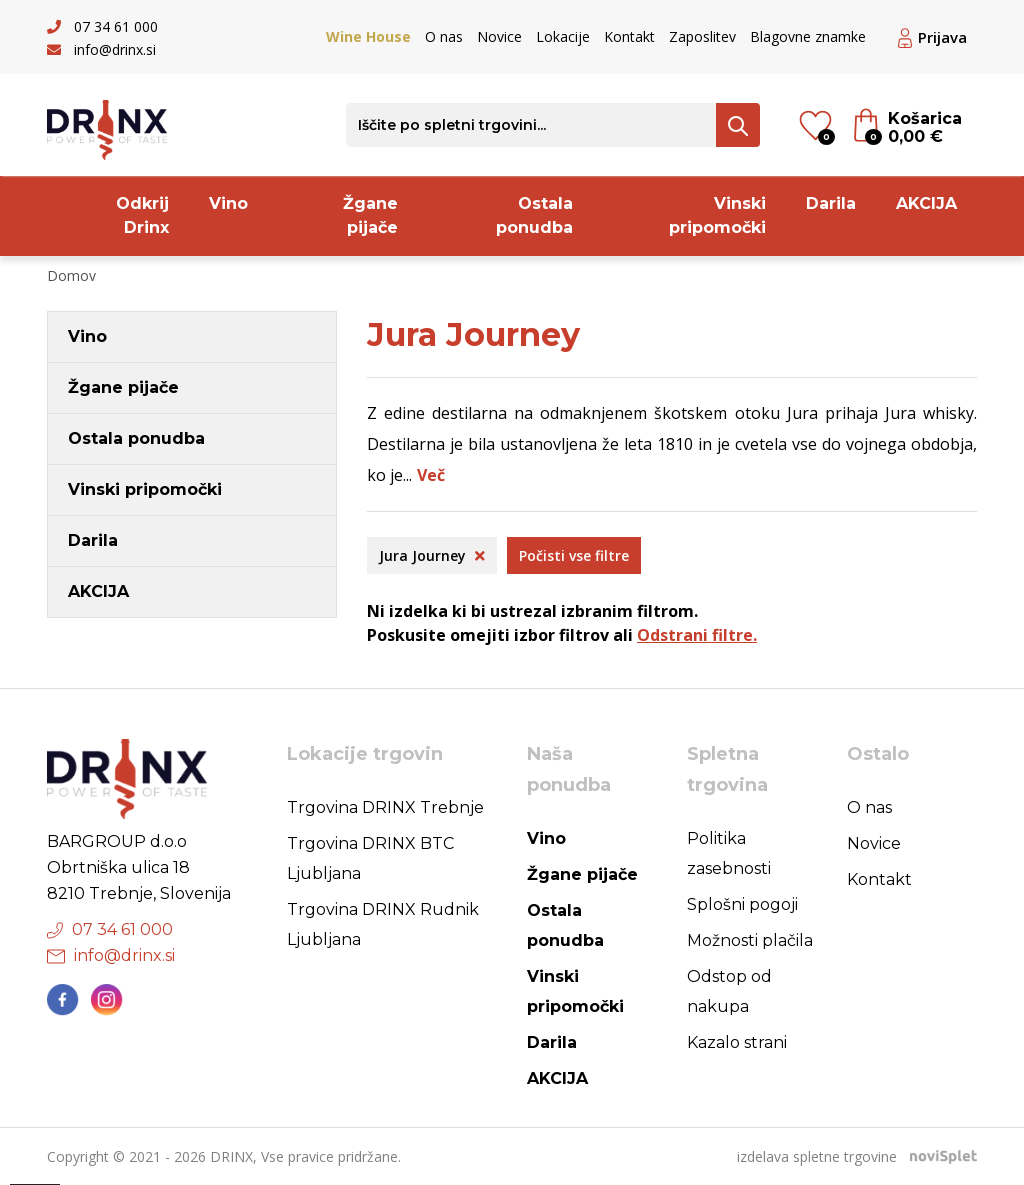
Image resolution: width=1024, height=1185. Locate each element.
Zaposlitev (702, 36)
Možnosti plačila (750, 940)
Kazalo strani (737, 1042)
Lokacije (563, 36)
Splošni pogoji (742, 904)
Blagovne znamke (808, 36)
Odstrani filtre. (697, 635)
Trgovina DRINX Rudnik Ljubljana (383, 924)
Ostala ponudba (534, 215)
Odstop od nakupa (729, 991)
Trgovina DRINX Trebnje (385, 807)
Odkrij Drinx (142, 215)
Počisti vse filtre (574, 555)
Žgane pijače (370, 215)
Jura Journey (432, 555)
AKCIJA (926, 203)
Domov (71, 275)
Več (431, 475)
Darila (831, 203)
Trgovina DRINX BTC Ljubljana (370, 858)
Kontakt (629, 36)
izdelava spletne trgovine (817, 1156)
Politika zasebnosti (729, 853)
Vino (228, 203)
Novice (499, 36)
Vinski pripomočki (717, 215)
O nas (444, 36)
